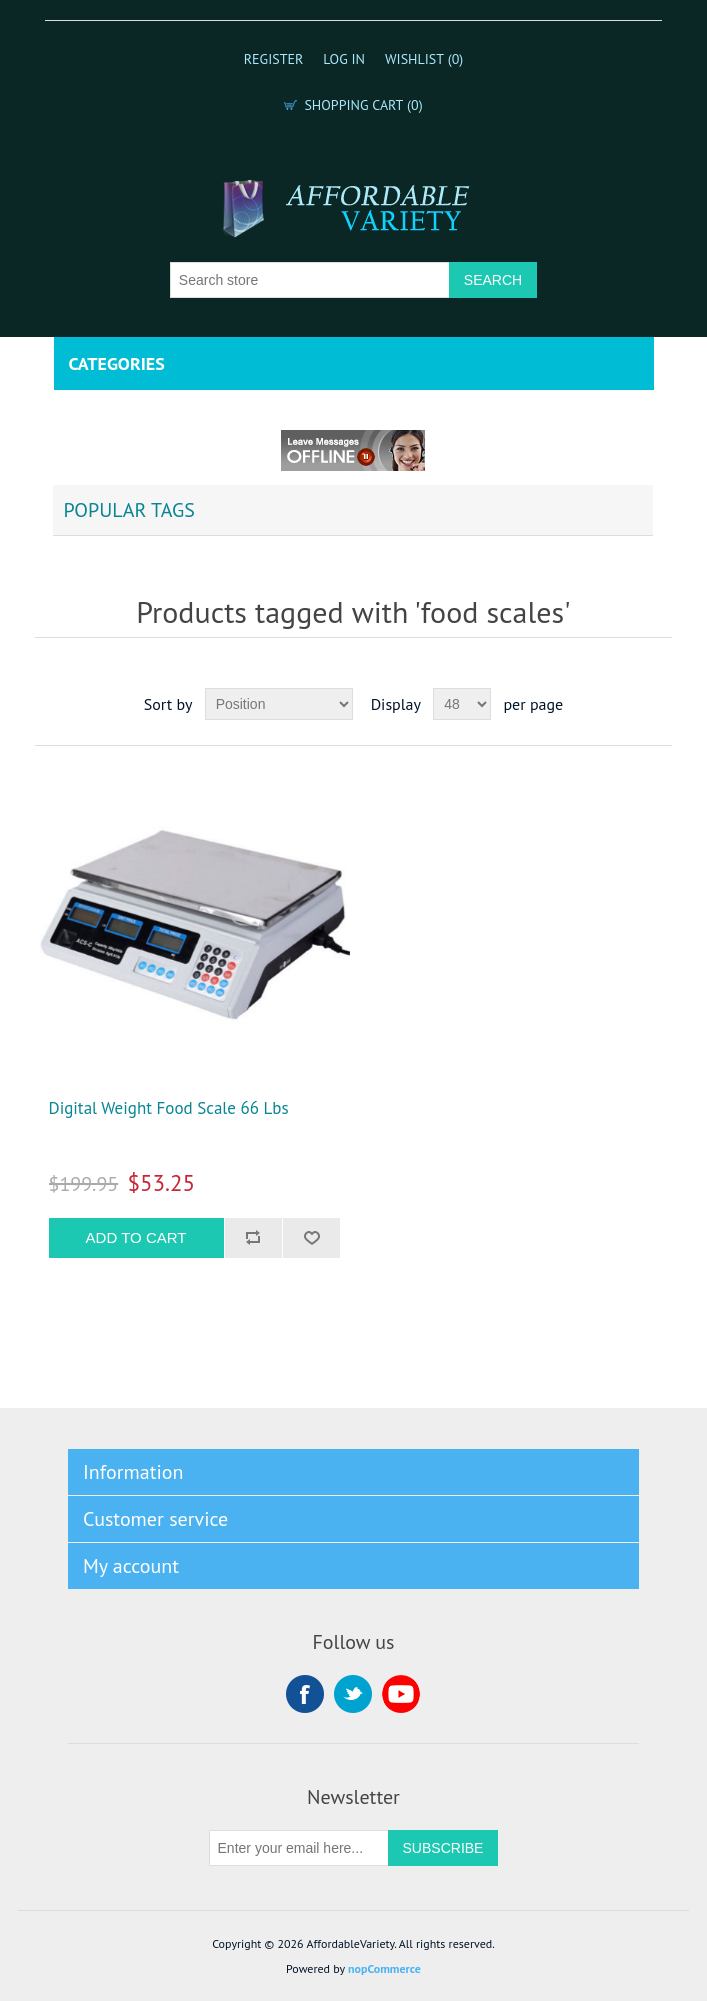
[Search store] (310, 280)
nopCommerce (384, 1968)
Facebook (305, 1694)
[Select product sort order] (279, 704)
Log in (344, 59)
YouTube (401, 1694)
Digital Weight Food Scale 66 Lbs (169, 1108)
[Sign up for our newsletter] (299, 1848)
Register (274, 59)
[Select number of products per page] (462, 704)
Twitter (353, 1694)
